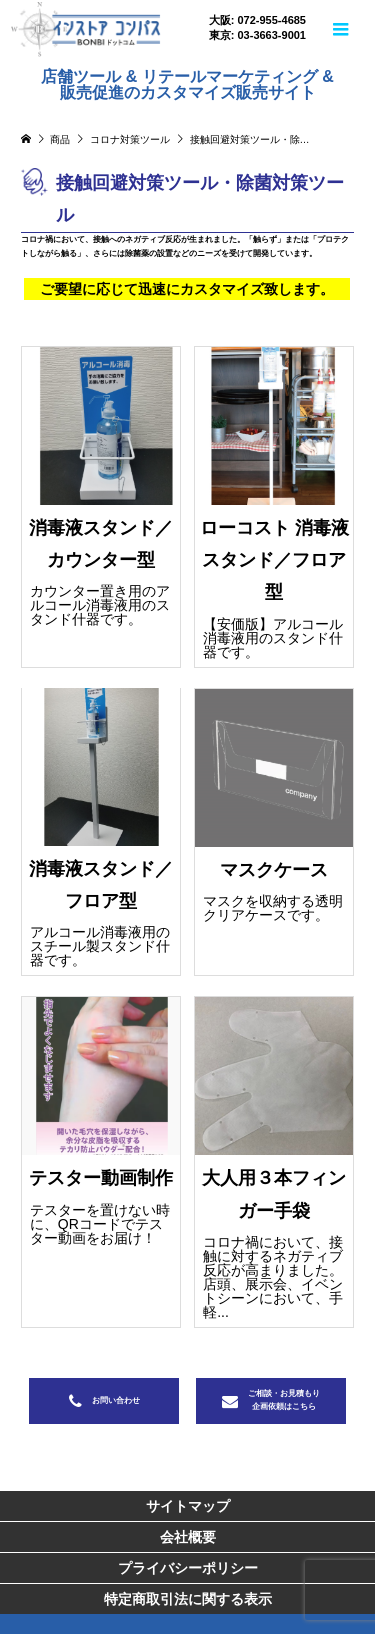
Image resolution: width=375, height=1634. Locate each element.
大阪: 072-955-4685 (257, 20)
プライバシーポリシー (188, 1568)
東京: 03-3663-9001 (257, 35)
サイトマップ (188, 1506)
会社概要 (188, 1537)
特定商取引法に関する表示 (188, 1599)
